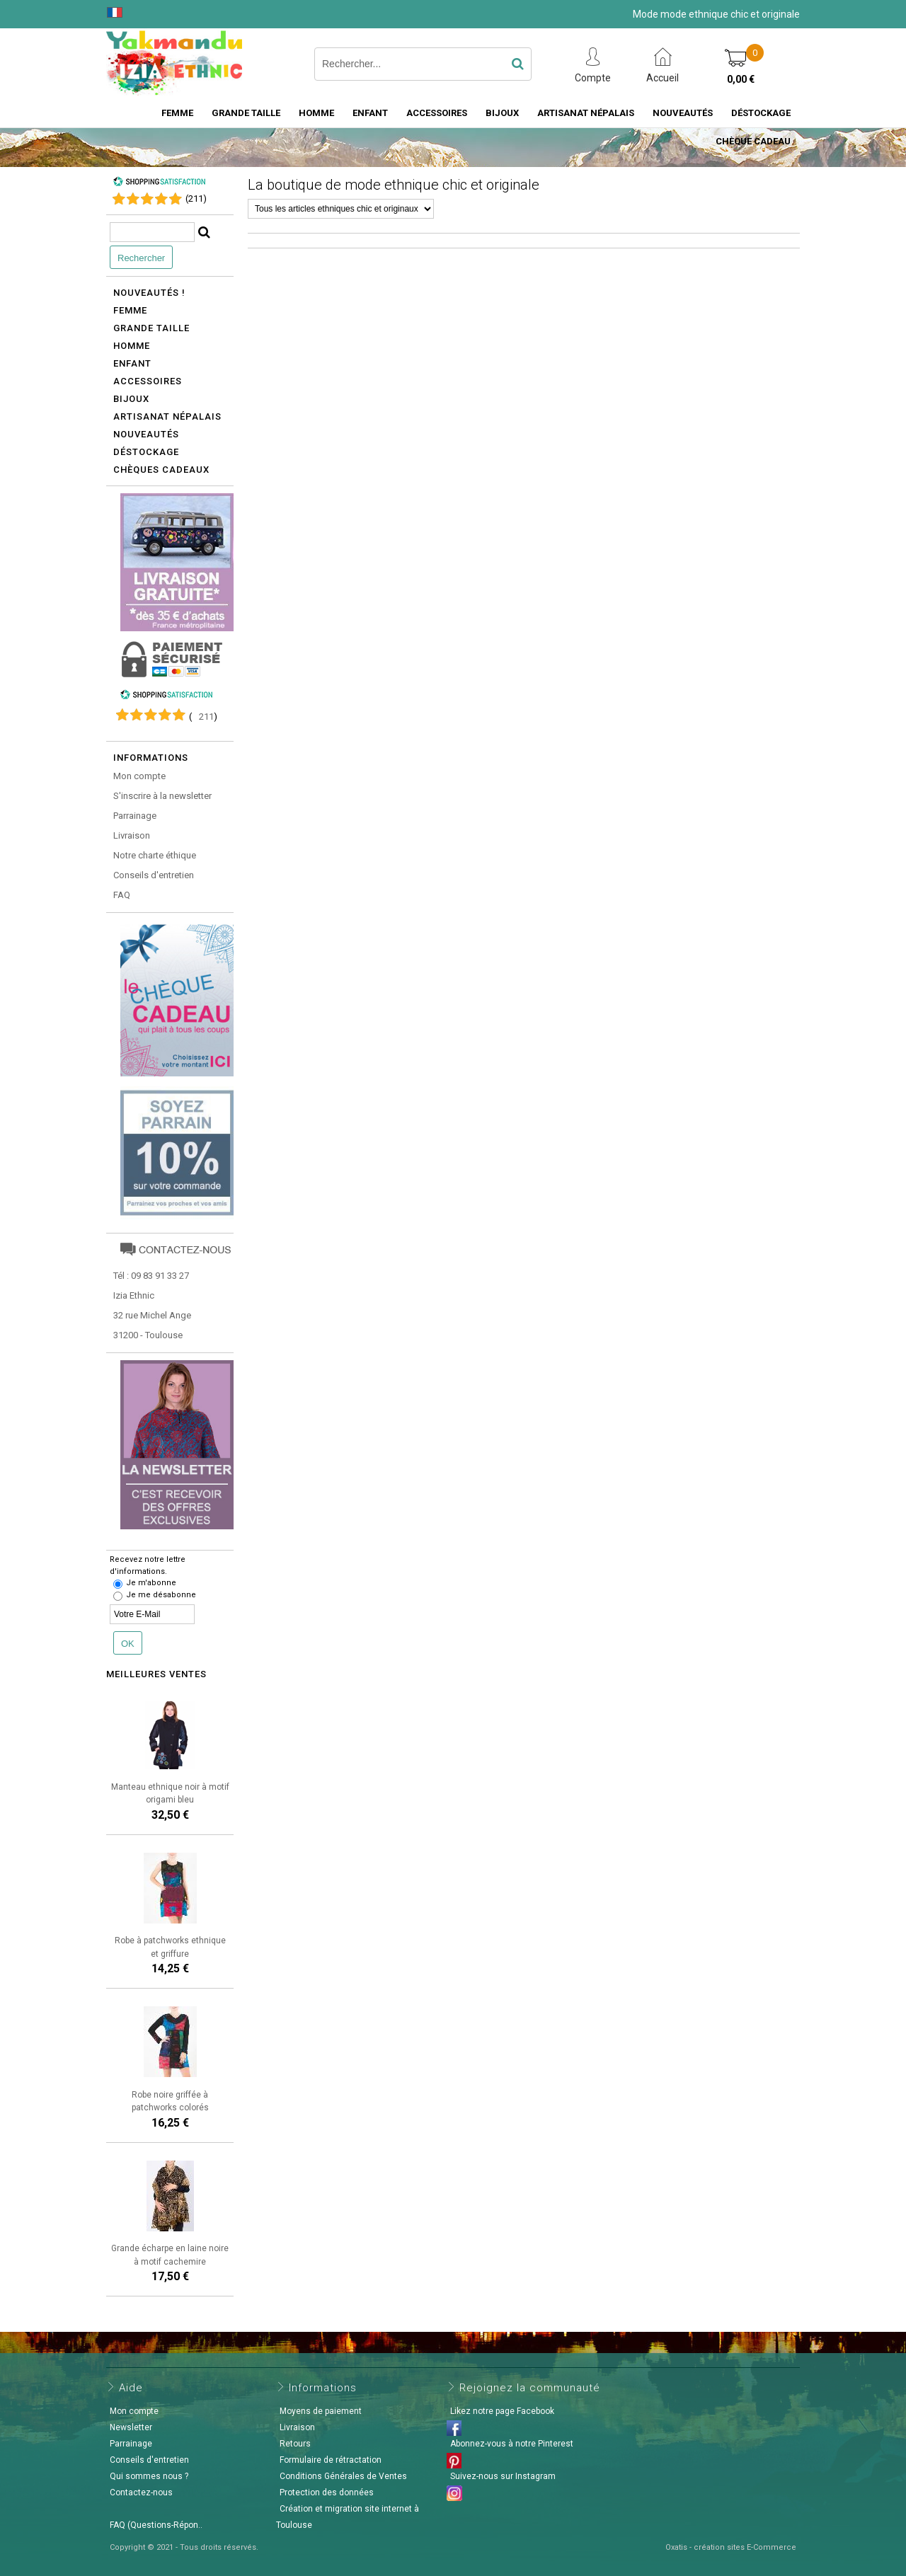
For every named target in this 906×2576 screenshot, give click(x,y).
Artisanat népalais (167, 416)
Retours (295, 2444)
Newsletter (131, 2427)
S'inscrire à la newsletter (162, 795)
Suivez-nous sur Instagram (503, 2476)
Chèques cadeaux (161, 469)
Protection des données (327, 2492)
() (196, 198)
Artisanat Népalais (585, 113)
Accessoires (436, 113)
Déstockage (761, 113)
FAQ (121, 895)
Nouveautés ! (149, 292)
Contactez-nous (141, 2492)
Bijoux (502, 113)
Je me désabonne (161, 1594)
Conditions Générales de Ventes (343, 2476)
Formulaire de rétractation (331, 2460)
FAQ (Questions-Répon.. (156, 2525)
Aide (131, 2387)
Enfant (370, 113)
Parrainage (134, 815)
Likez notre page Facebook (502, 2411)
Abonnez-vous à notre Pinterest (511, 2444)
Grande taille (246, 113)
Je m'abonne (151, 1582)
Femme (177, 113)
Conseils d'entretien (153, 875)
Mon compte (139, 776)
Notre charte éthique (154, 855)
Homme (316, 113)
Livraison (131, 835)
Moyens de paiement (321, 2411)
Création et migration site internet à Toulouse (347, 2517)
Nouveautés (683, 113)
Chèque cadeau (753, 141)
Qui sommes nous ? (149, 2476)
